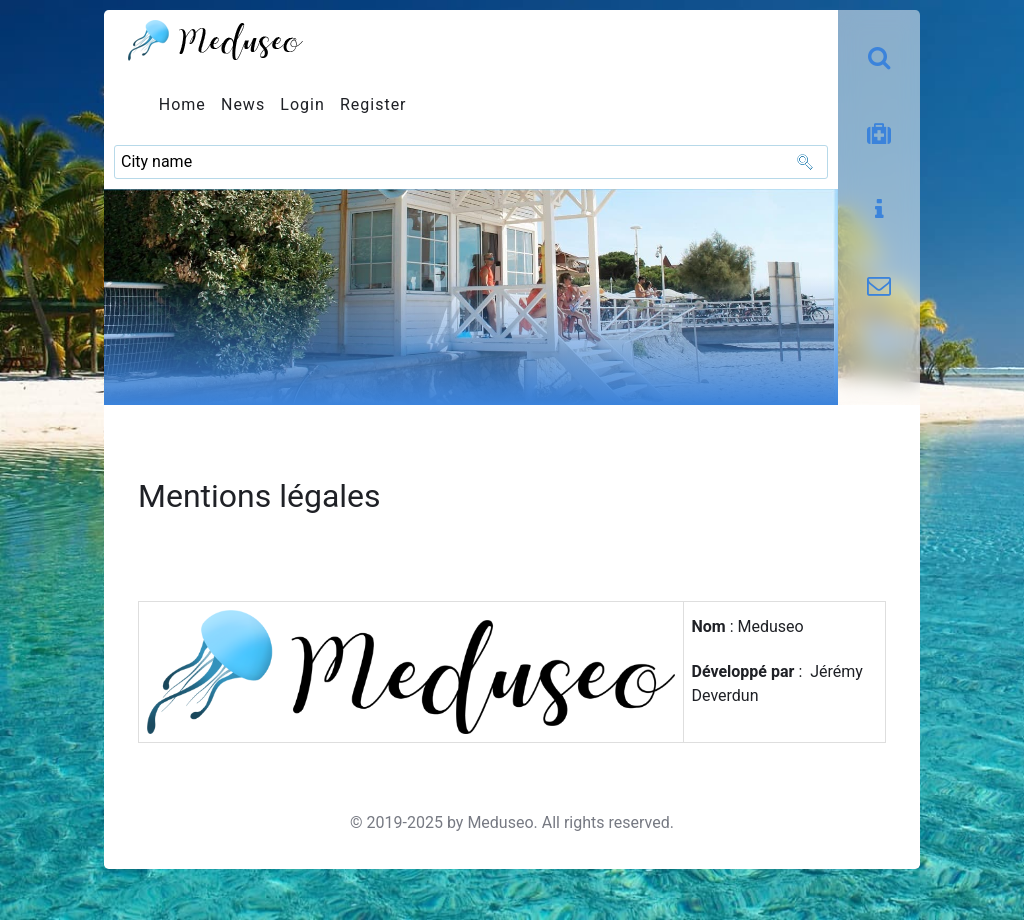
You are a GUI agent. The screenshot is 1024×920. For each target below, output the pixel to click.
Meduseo (500, 822)
